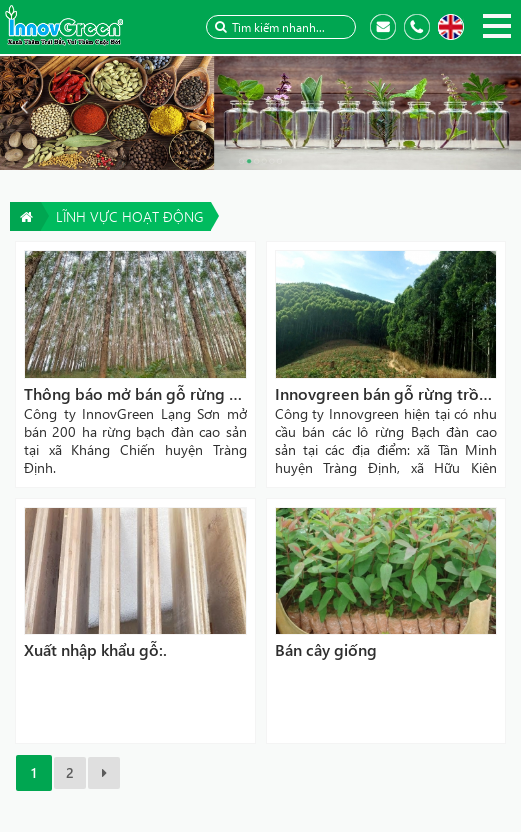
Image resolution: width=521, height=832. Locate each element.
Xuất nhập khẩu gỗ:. (95, 649)
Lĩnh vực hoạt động (129, 216)
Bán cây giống (326, 649)
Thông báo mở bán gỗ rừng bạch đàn (159, 393)
